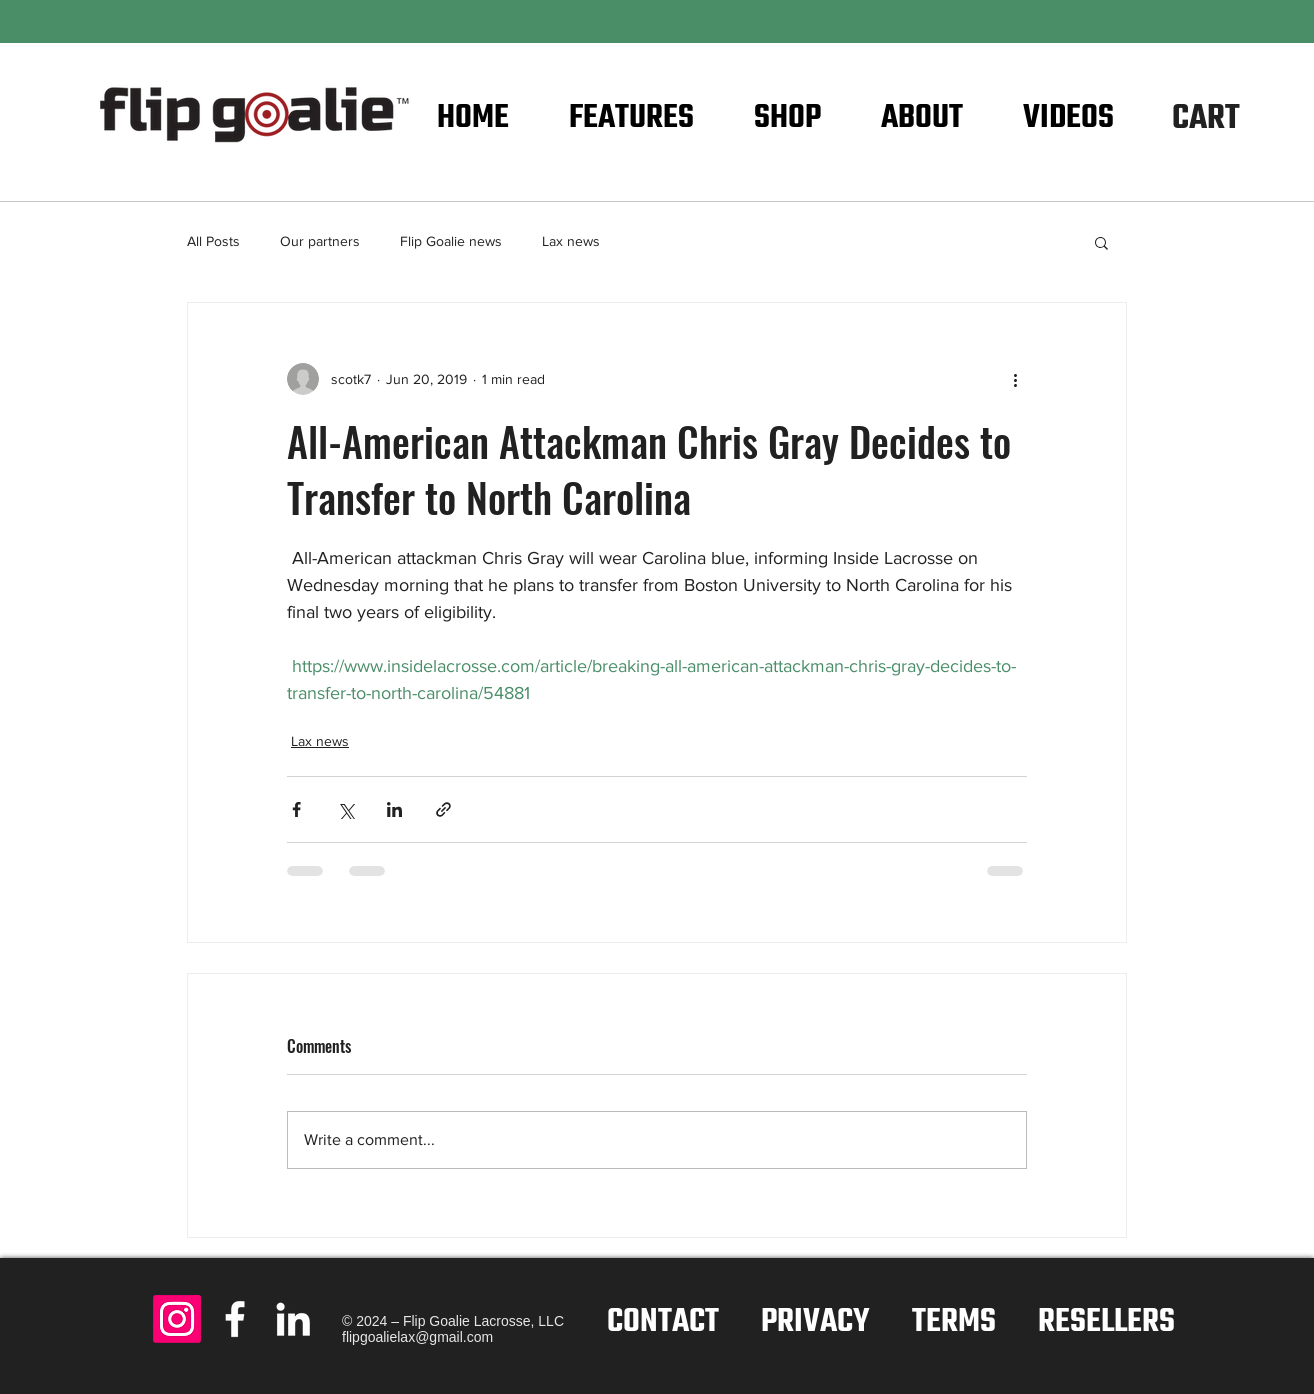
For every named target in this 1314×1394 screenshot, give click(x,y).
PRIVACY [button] (815, 1322)
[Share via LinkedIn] (394, 809)
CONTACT (663, 1322)
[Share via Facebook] (296, 809)
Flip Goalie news (451, 241)
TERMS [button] (954, 1322)
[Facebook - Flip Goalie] (235, 1319)
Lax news (571, 241)
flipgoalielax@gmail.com (417, 1337)
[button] (1237, 115)
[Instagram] (177, 1319)
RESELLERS (1106, 1322)
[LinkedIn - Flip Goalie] (293, 1319)
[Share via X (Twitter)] (345, 809)
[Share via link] (443, 809)
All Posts (213, 241)
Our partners (320, 241)
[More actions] (1015, 379)
